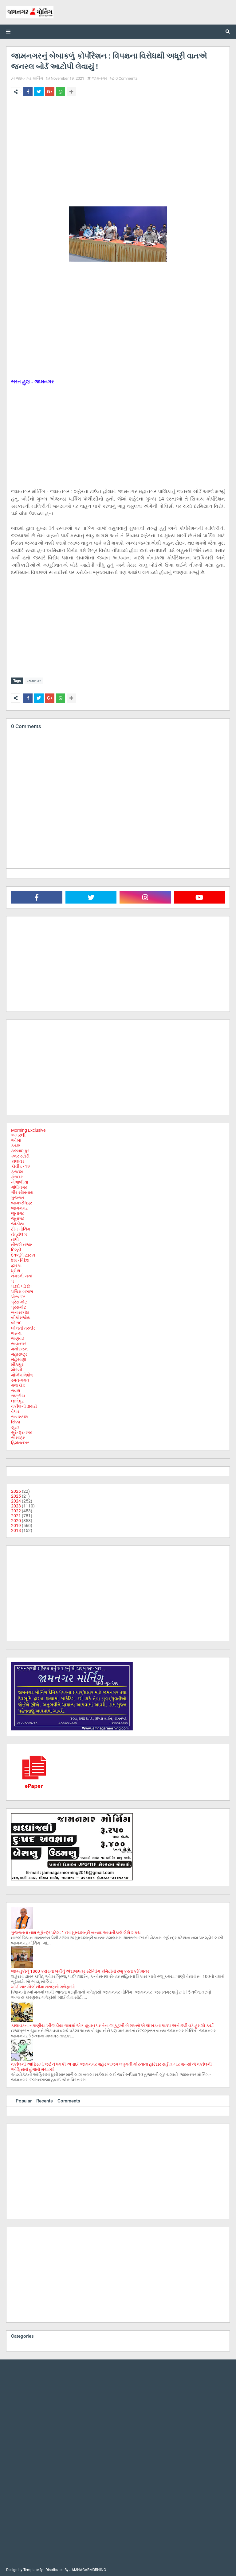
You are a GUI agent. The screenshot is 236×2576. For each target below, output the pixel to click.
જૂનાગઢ (17, 1217)
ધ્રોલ (15, 1269)
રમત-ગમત (20, 1378)
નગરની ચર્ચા (21, 1274)
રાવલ (15, 1389)
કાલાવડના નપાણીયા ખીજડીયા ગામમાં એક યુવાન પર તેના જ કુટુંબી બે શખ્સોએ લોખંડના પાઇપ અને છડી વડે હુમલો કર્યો (112, 2023)
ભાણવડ (17, 1336)
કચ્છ (15, 1144)
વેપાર (15, 1409)
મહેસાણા (18, 1357)
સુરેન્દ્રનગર (21, 1430)
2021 (16, 1514)
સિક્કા (15, 1420)
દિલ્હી (16, 1248)
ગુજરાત (17, 1196)
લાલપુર (17, 1399)
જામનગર (99, 78)
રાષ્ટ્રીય (18, 1394)
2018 (16, 1528)
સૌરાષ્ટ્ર (18, 1436)
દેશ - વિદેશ (20, 1258)
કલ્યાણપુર (20, 1149)
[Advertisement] (118, 147)
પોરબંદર (18, 1295)
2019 (16, 1524)
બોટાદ (16, 1321)
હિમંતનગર (20, 1441)
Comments (68, 2099)
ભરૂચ (16, 1331)
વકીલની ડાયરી (24, 1404)
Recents (44, 2099)
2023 (16, 1504)
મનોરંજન (19, 1347)
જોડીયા (17, 1222)
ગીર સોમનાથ (22, 1190)
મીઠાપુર (17, 1363)
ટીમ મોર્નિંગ (20, 1227)
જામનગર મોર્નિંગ (29, 78)
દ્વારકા (16, 1263)
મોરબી (16, 1368)
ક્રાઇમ (17, 1170)
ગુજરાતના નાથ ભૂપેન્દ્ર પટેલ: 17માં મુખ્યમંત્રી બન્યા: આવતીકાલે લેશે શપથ (76, 1931)
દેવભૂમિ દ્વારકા (23, 1253)
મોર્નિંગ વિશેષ (22, 1373)
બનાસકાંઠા (20, 1310)
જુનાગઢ (17, 1211)
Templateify (33, 2568)
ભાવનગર (18, 1342)
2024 (16, 1499)
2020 (16, 1519)
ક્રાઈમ (17, 1175)
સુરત (15, 1425)
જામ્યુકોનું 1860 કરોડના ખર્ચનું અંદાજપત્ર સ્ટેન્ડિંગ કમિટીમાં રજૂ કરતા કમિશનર (80, 1969)
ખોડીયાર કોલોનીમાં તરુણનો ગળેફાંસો (43, 1985)
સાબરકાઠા (19, 1415)
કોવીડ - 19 (20, 1164)
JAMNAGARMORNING (87, 2568)
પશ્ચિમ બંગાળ (22, 1290)
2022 (16, 1509)
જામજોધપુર (21, 1201)
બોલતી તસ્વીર (23, 1326)
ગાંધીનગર (19, 1185)
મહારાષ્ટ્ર (19, 1352)
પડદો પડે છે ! (22, 1284)
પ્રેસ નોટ (19, 1300)
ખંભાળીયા (19, 1180)
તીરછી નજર (21, 1243)
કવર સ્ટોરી (20, 1154)
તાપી (15, 1237)
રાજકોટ (18, 1383)
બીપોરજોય (20, 1316)
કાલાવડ (18, 1159)
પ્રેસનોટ (18, 1305)
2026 (16, 1489)
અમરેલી (18, 1133)
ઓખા (16, 1138)
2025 (16, 1494)
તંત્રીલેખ (19, 1232)
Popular (24, 2099)
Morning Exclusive (28, 1128)
